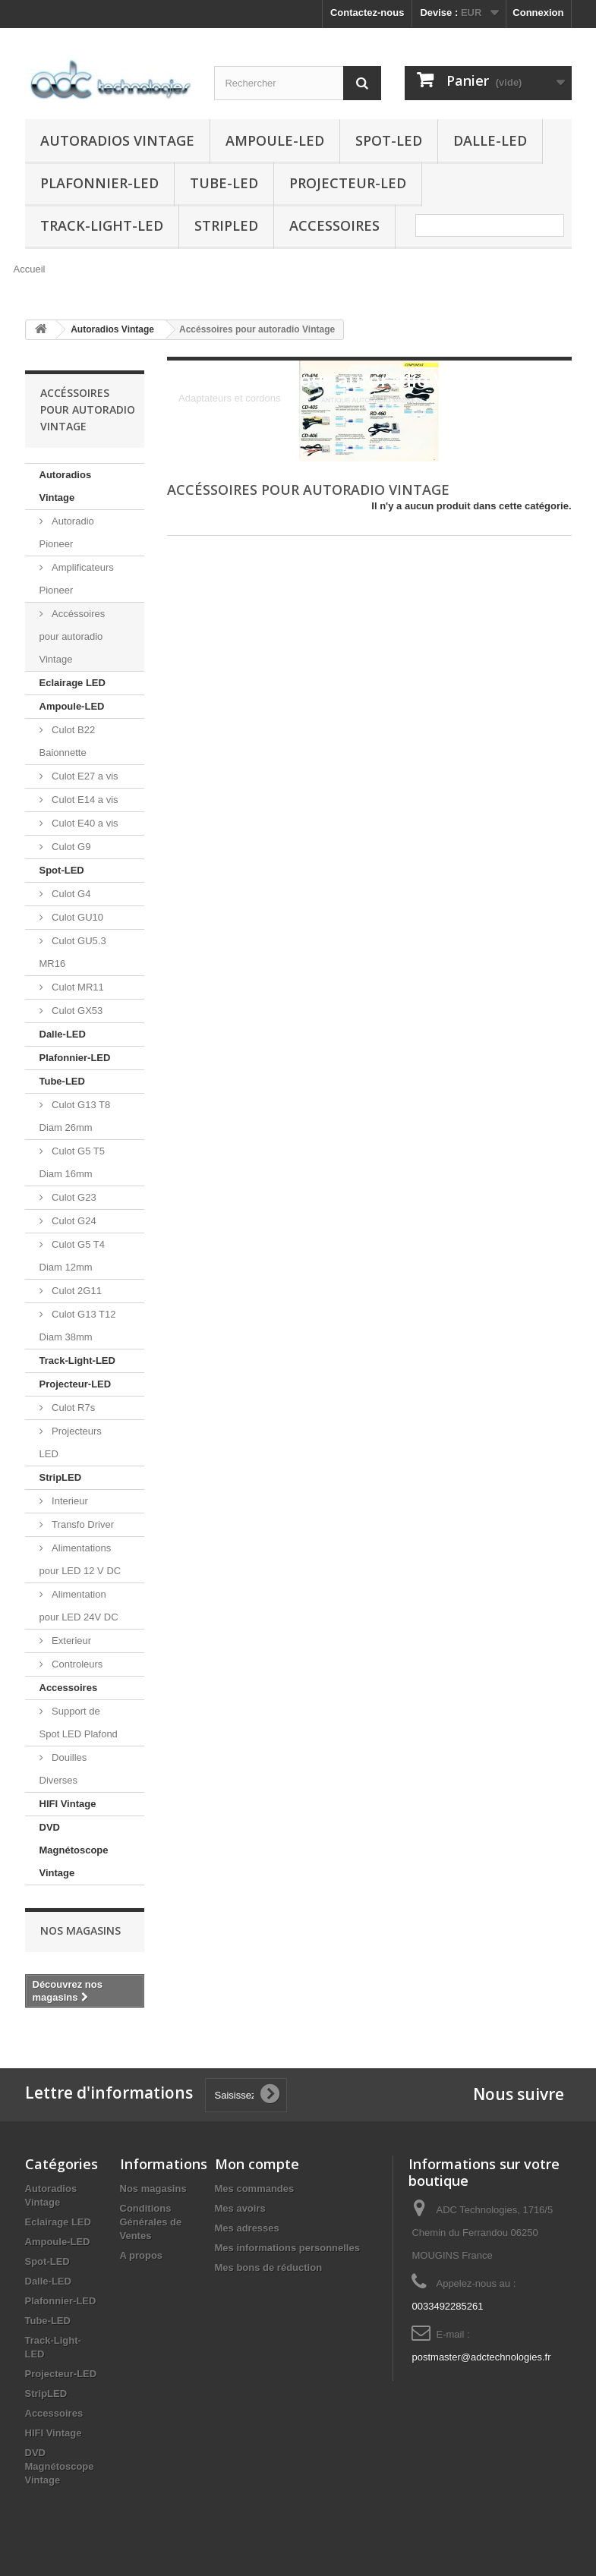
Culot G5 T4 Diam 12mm (72, 1256)
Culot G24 (72, 1221)
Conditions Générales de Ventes (151, 2222)
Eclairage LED (72, 682)
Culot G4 (70, 893)
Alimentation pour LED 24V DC (78, 1606)
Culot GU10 (76, 917)
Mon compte (257, 2164)
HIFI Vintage (67, 1803)
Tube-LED (224, 183)
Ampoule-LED (274, 140)
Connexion (537, 12)
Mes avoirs (240, 2208)
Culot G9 (70, 846)
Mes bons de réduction (269, 2267)
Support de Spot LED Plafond (78, 1722)
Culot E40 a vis (83, 823)
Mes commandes (255, 2188)
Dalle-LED (490, 140)
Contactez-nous (367, 12)
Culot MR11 (76, 987)
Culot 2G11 (75, 1290)
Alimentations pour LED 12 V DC (80, 1559)
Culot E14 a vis (83, 799)
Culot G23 (72, 1197)
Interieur (68, 1501)
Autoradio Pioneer (66, 532)
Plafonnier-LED (99, 183)
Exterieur (70, 1640)
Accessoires (334, 225)
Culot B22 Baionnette (67, 741)
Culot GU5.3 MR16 (72, 952)
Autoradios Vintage (117, 140)
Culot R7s (72, 1407)
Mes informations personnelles (287, 2247)
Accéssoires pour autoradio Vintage (72, 636)
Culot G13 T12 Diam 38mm (77, 1325)
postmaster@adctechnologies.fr (481, 2357)
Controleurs (76, 1664)
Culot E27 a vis (83, 776)
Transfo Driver (81, 1524)
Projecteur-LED (347, 183)
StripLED (226, 225)
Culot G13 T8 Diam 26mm (75, 1116)
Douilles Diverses (63, 1769)
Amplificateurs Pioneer (76, 579)
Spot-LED (388, 140)
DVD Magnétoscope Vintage (74, 1850)
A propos (141, 2255)
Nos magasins (80, 1930)
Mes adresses (247, 2228)
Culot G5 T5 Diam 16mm (72, 1162)
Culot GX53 (76, 1010)
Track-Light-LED (101, 225)
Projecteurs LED (70, 1442)
